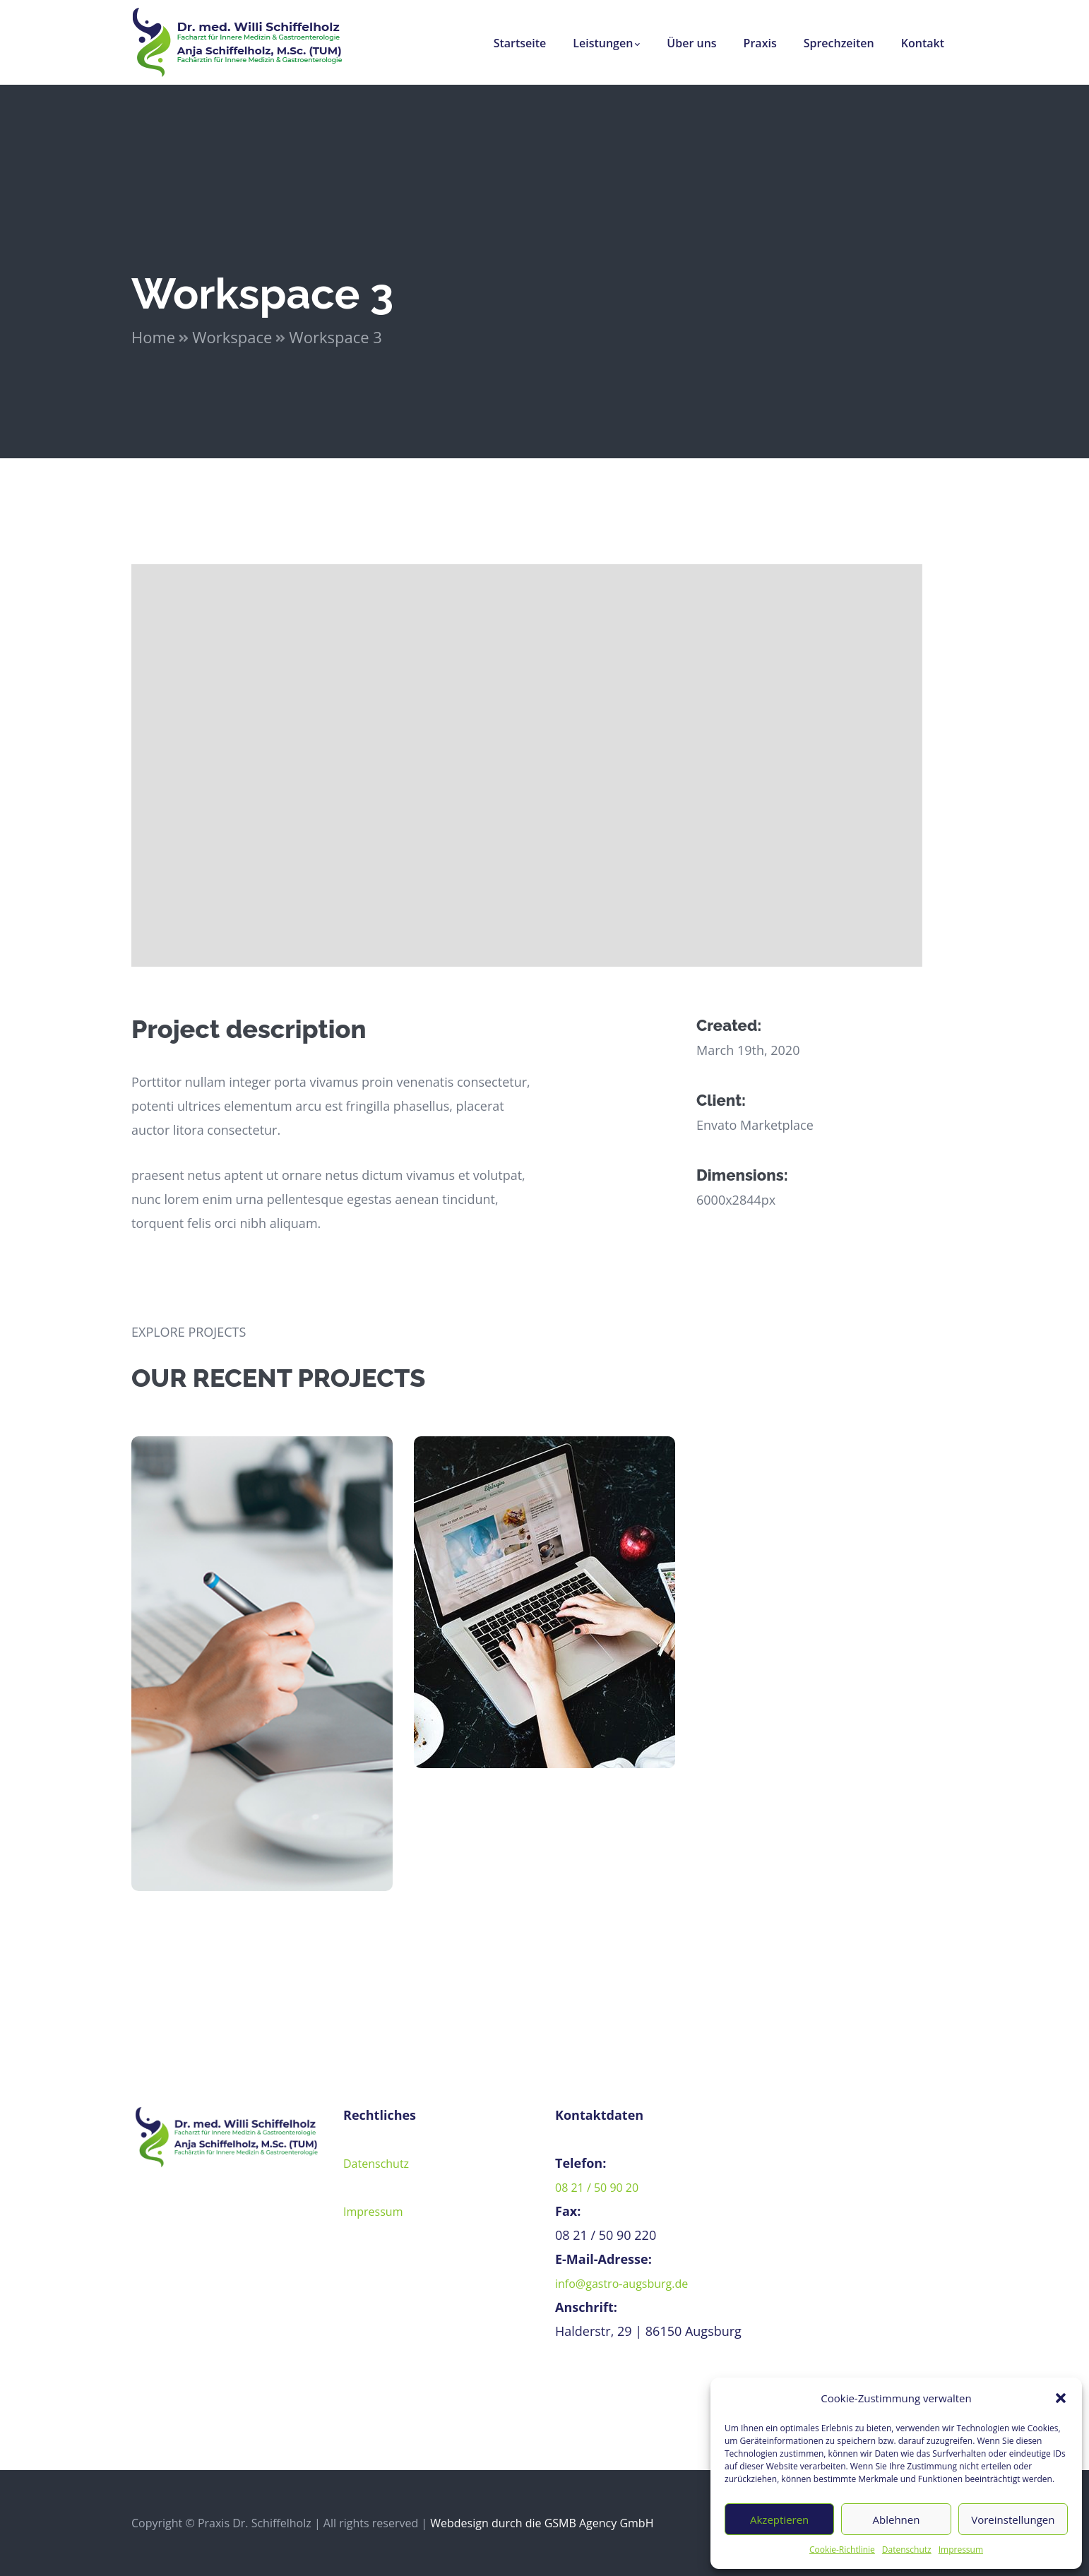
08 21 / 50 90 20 (596, 2187)
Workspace (232, 336)
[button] (1061, 2398)
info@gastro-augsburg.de (621, 2283)
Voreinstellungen (1012, 2519)
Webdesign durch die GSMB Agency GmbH (541, 2523)
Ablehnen (896, 2519)
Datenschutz (907, 2550)
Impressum (961, 2550)
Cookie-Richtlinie (842, 2550)
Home (153, 336)
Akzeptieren (779, 2519)
